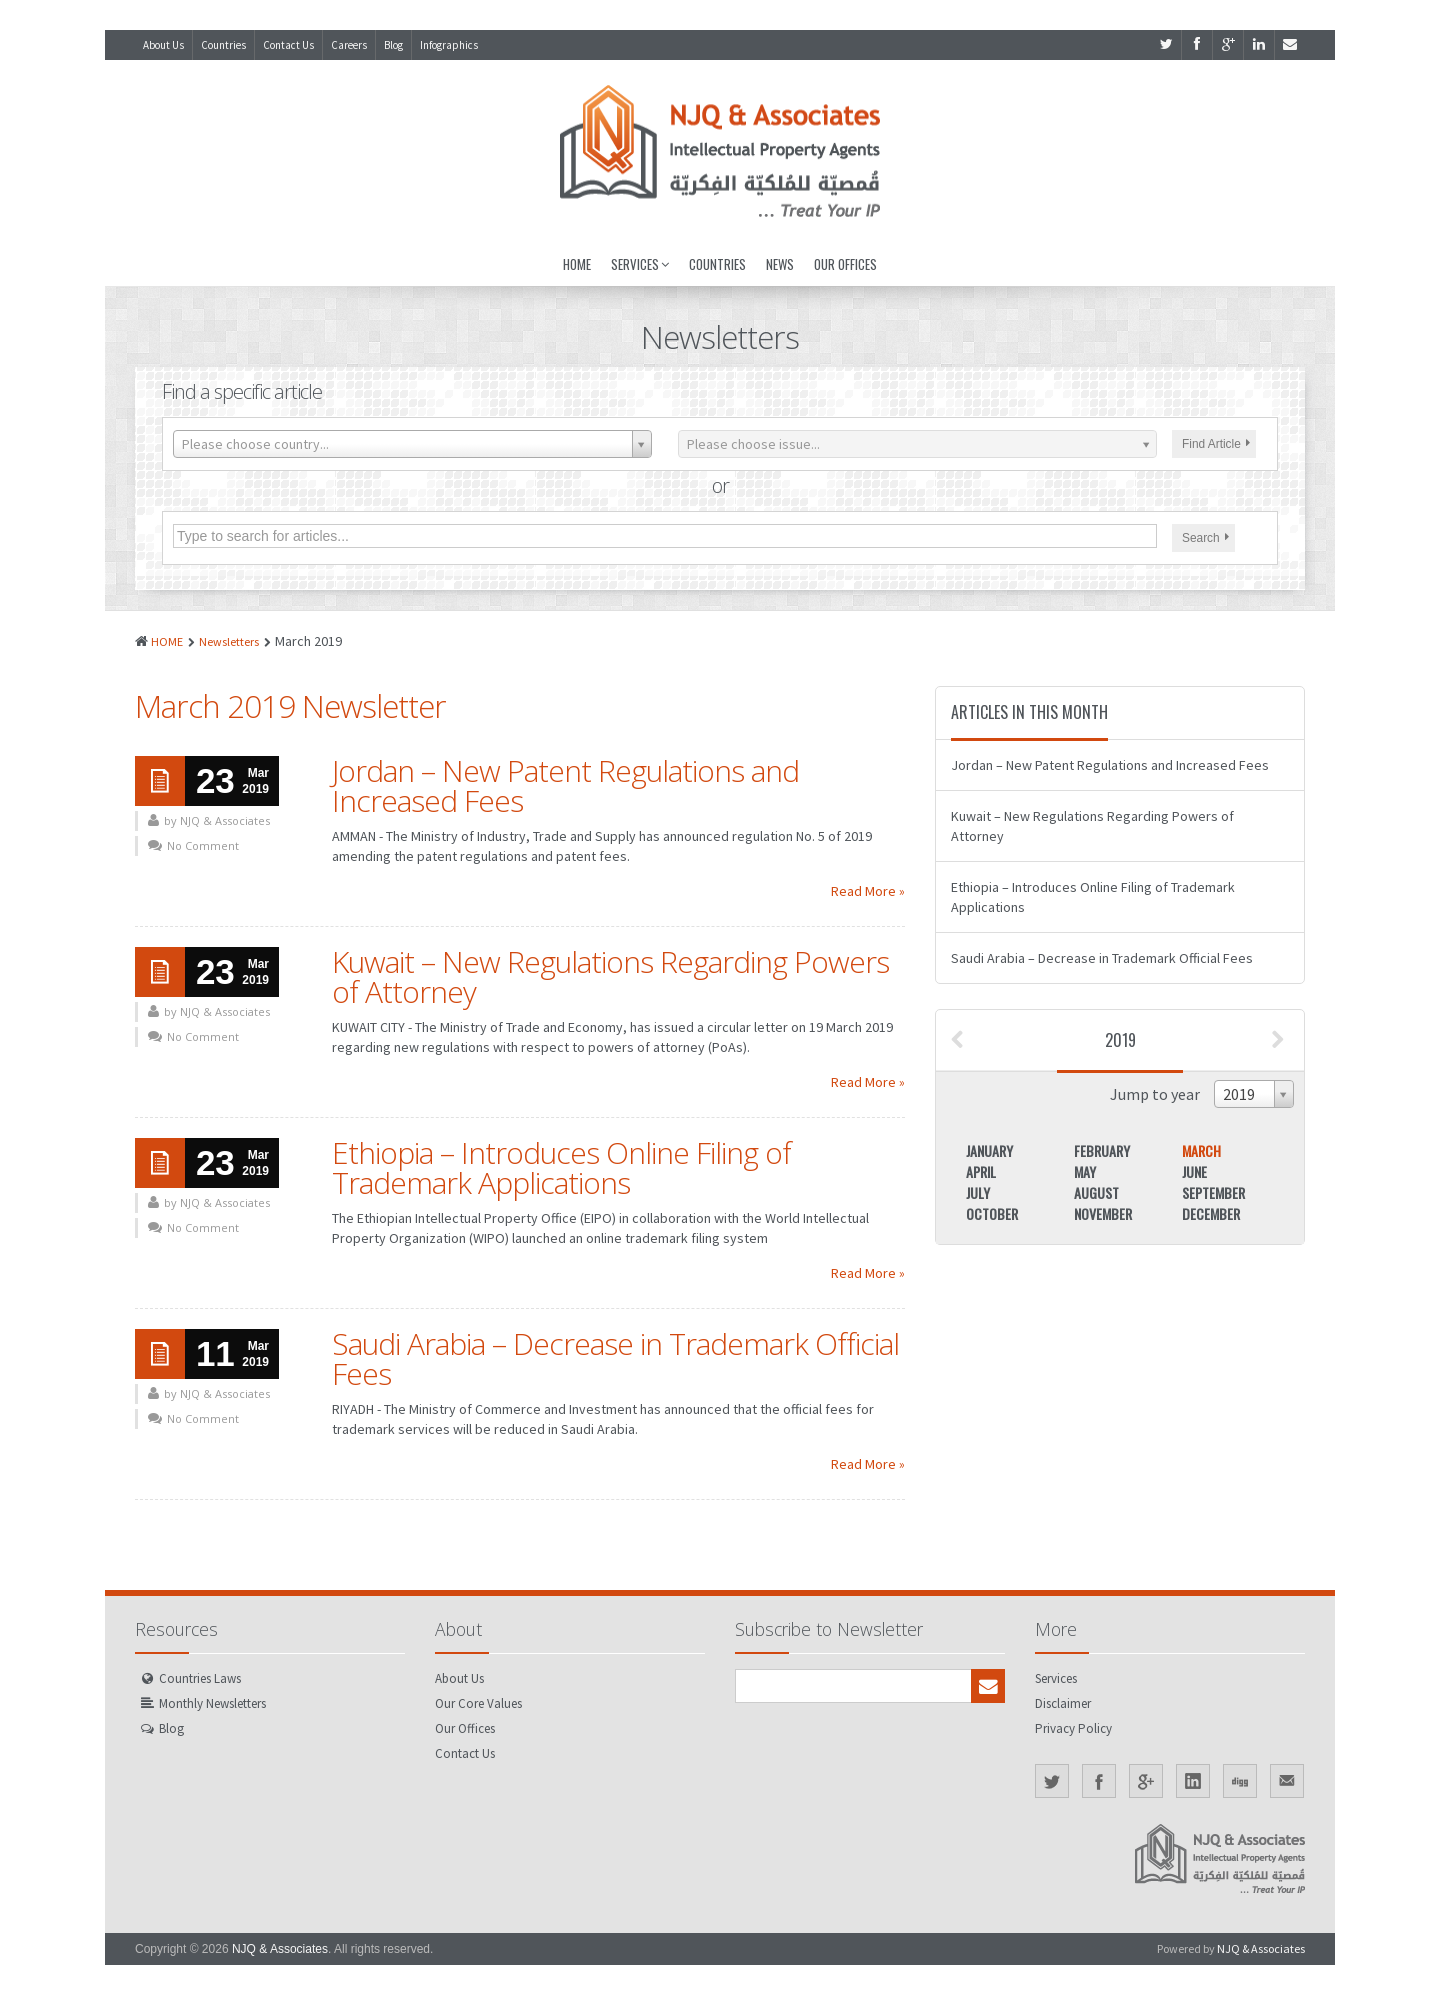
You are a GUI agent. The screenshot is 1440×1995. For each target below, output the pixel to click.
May (1085, 1171)
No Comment (203, 845)
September (1213, 1192)
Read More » (868, 891)
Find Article (1216, 444)
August (1096, 1192)
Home (577, 264)
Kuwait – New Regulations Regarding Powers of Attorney (610, 976)
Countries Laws (200, 1678)
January (989, 1150)
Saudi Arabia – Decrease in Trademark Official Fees (615, 1358)
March (1201, 1150)
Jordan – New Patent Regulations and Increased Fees (565, 785)
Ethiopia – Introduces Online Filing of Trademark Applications (561, 1167)
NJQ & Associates (280, 1949)
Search (1205, 538)
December (1211, 1213)
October (992, 1213)
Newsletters (229, 641)
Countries (223, 45)
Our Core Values (478, 1703)
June (1194, 1171)
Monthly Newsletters (212, 1703)
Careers (349, 45)
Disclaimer (1063, 1703)
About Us (163, 45)
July (978, 1192)
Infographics (449, 45)
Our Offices (845, 264)
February (1102, 1150)
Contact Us (288, 45)
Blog (393, 45)
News (780, 264)
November (1103, 1213)
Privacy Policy (1073, 1728)
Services (640, 264)
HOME (167, 641)
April (981, 1171)
